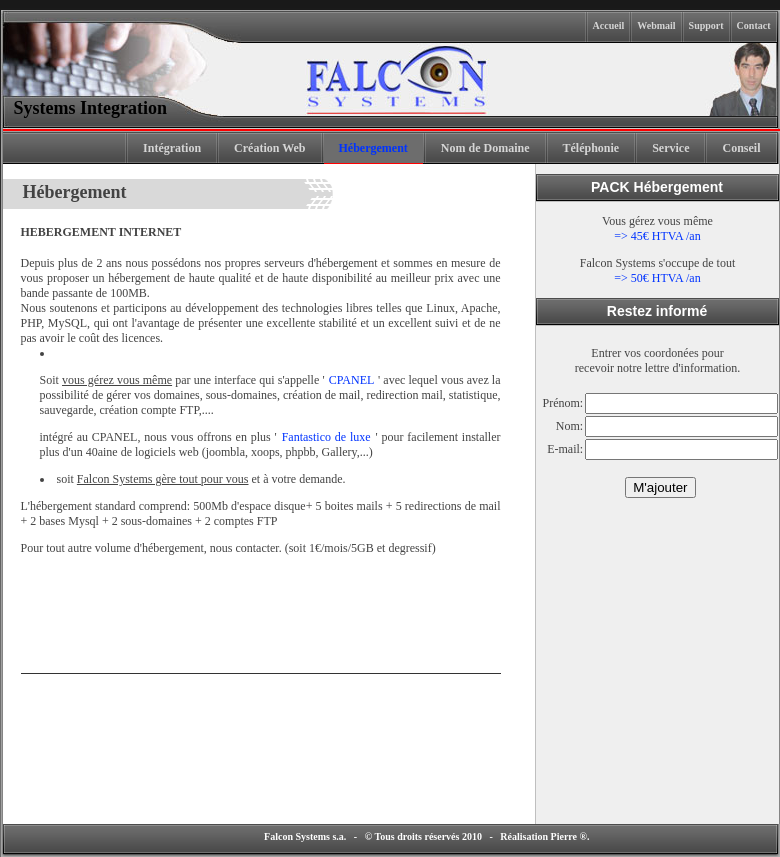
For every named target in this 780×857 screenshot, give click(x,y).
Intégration (172, 148)
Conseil (741, 148)
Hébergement (373, 148)
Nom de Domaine (485, 148)
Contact (754, 25)
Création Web (269, 148)
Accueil (609, 25)
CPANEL (352, 379)
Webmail (656, 25)
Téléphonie (591, 148)
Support (706, 25)
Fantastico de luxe (328, 436)
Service (670, 148)
